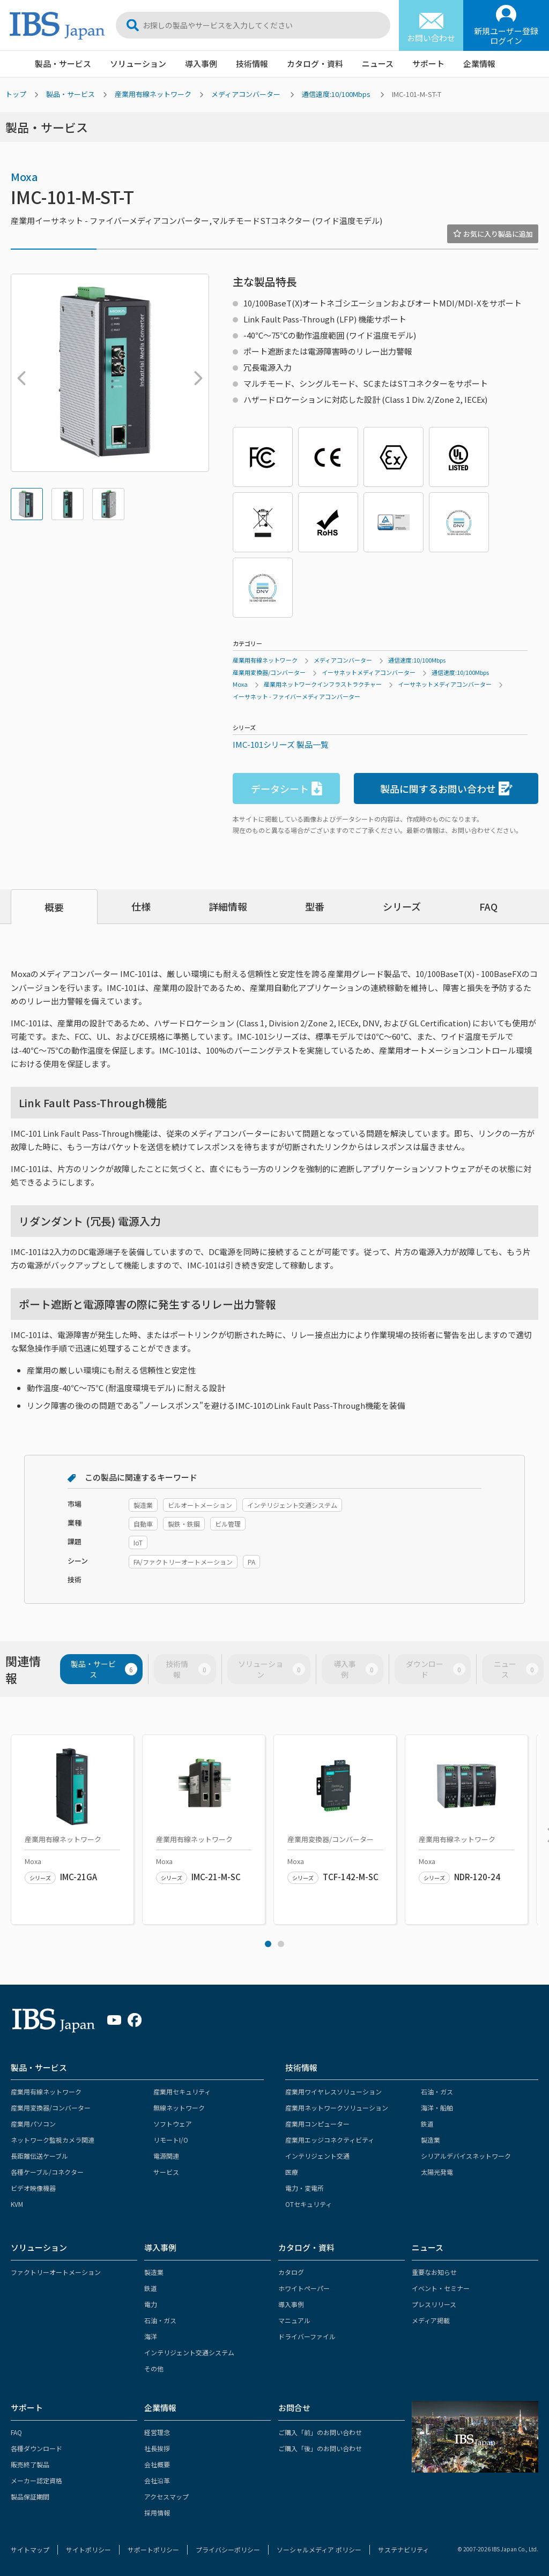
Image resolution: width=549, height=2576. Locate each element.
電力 (150, 2304)
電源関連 (166, 2155)
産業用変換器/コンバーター (269, 672)
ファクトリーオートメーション (56, 2272)
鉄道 (427, 2123)
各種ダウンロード (36, 2448)
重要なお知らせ (434, 2272)
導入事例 (201, 63)
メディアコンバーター (245, 94)
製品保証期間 (30, 2496)
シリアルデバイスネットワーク (466, 2155)
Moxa (24, 176)
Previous (18, 372)
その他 (154, 2368)
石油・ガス (437, 2091)
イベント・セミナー (441, 2288)
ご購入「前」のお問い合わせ (320, 2432)
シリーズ (402, 906)
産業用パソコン (33, 2123)
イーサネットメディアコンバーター (369, 672)
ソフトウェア (172, 2123)
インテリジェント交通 (317, 2155)
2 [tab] (281, 1944)
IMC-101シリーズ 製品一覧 (281, 744)
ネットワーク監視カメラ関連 (52, 2139)
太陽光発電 (437, 2171)
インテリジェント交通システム (189, 2352)
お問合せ (294, 2407)
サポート (428, 63)
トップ (15, 94)
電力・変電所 (304, 2187)
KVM (17, 2204)
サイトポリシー (88, 2549)
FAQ (488, 906)
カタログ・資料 (315, 63)
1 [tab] (268, 1944)
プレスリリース (434, 2304)
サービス (166, 2171)
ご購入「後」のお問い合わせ (320, 2448)
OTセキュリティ (308, 2204)
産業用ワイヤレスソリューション (333, 2091)
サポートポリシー (153, 2549)
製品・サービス (63, 63)
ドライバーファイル (307, 2336)
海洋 (150, 2336)
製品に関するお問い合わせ (446, 789)
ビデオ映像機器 (33, 2187)
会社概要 (157, 2464)
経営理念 (157, 2432)
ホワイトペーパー (304, 2288)
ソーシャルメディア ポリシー (319, 2549)
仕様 (141, 906)
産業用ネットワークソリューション (336, 2107)
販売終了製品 (30, 2464)
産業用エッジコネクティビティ (329, 2139)
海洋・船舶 (437, 2107)
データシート (286, 789)
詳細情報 (228, 906)
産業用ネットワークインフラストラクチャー (323, 684)
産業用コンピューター (317, 2123)
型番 (314, 906)
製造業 (430, 2139)
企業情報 (479, 63)
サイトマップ (30, 2549)
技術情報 (252, 63)
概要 (54, 907)
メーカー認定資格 (36, 2480)
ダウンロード (435, 1669)
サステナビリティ (403, 2549)
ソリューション (138, 63)
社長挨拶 (157, 2448)
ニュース (378, 63)
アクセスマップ (166, 2496)
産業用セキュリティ (182, 2091)
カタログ (291, 2272)
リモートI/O (170, 2139)
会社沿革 (157, 2480)
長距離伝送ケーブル (39, 2155)
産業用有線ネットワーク (153, 94)
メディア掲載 (431, 2320)
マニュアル (294, 2320)
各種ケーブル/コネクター (47, 2171)
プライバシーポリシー (228, 2549)
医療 (291, 2171)
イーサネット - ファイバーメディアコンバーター (296, 696)
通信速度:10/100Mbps (336, 94)
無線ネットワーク (179, 2107)
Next (195, 372)
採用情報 (157, 2512)
